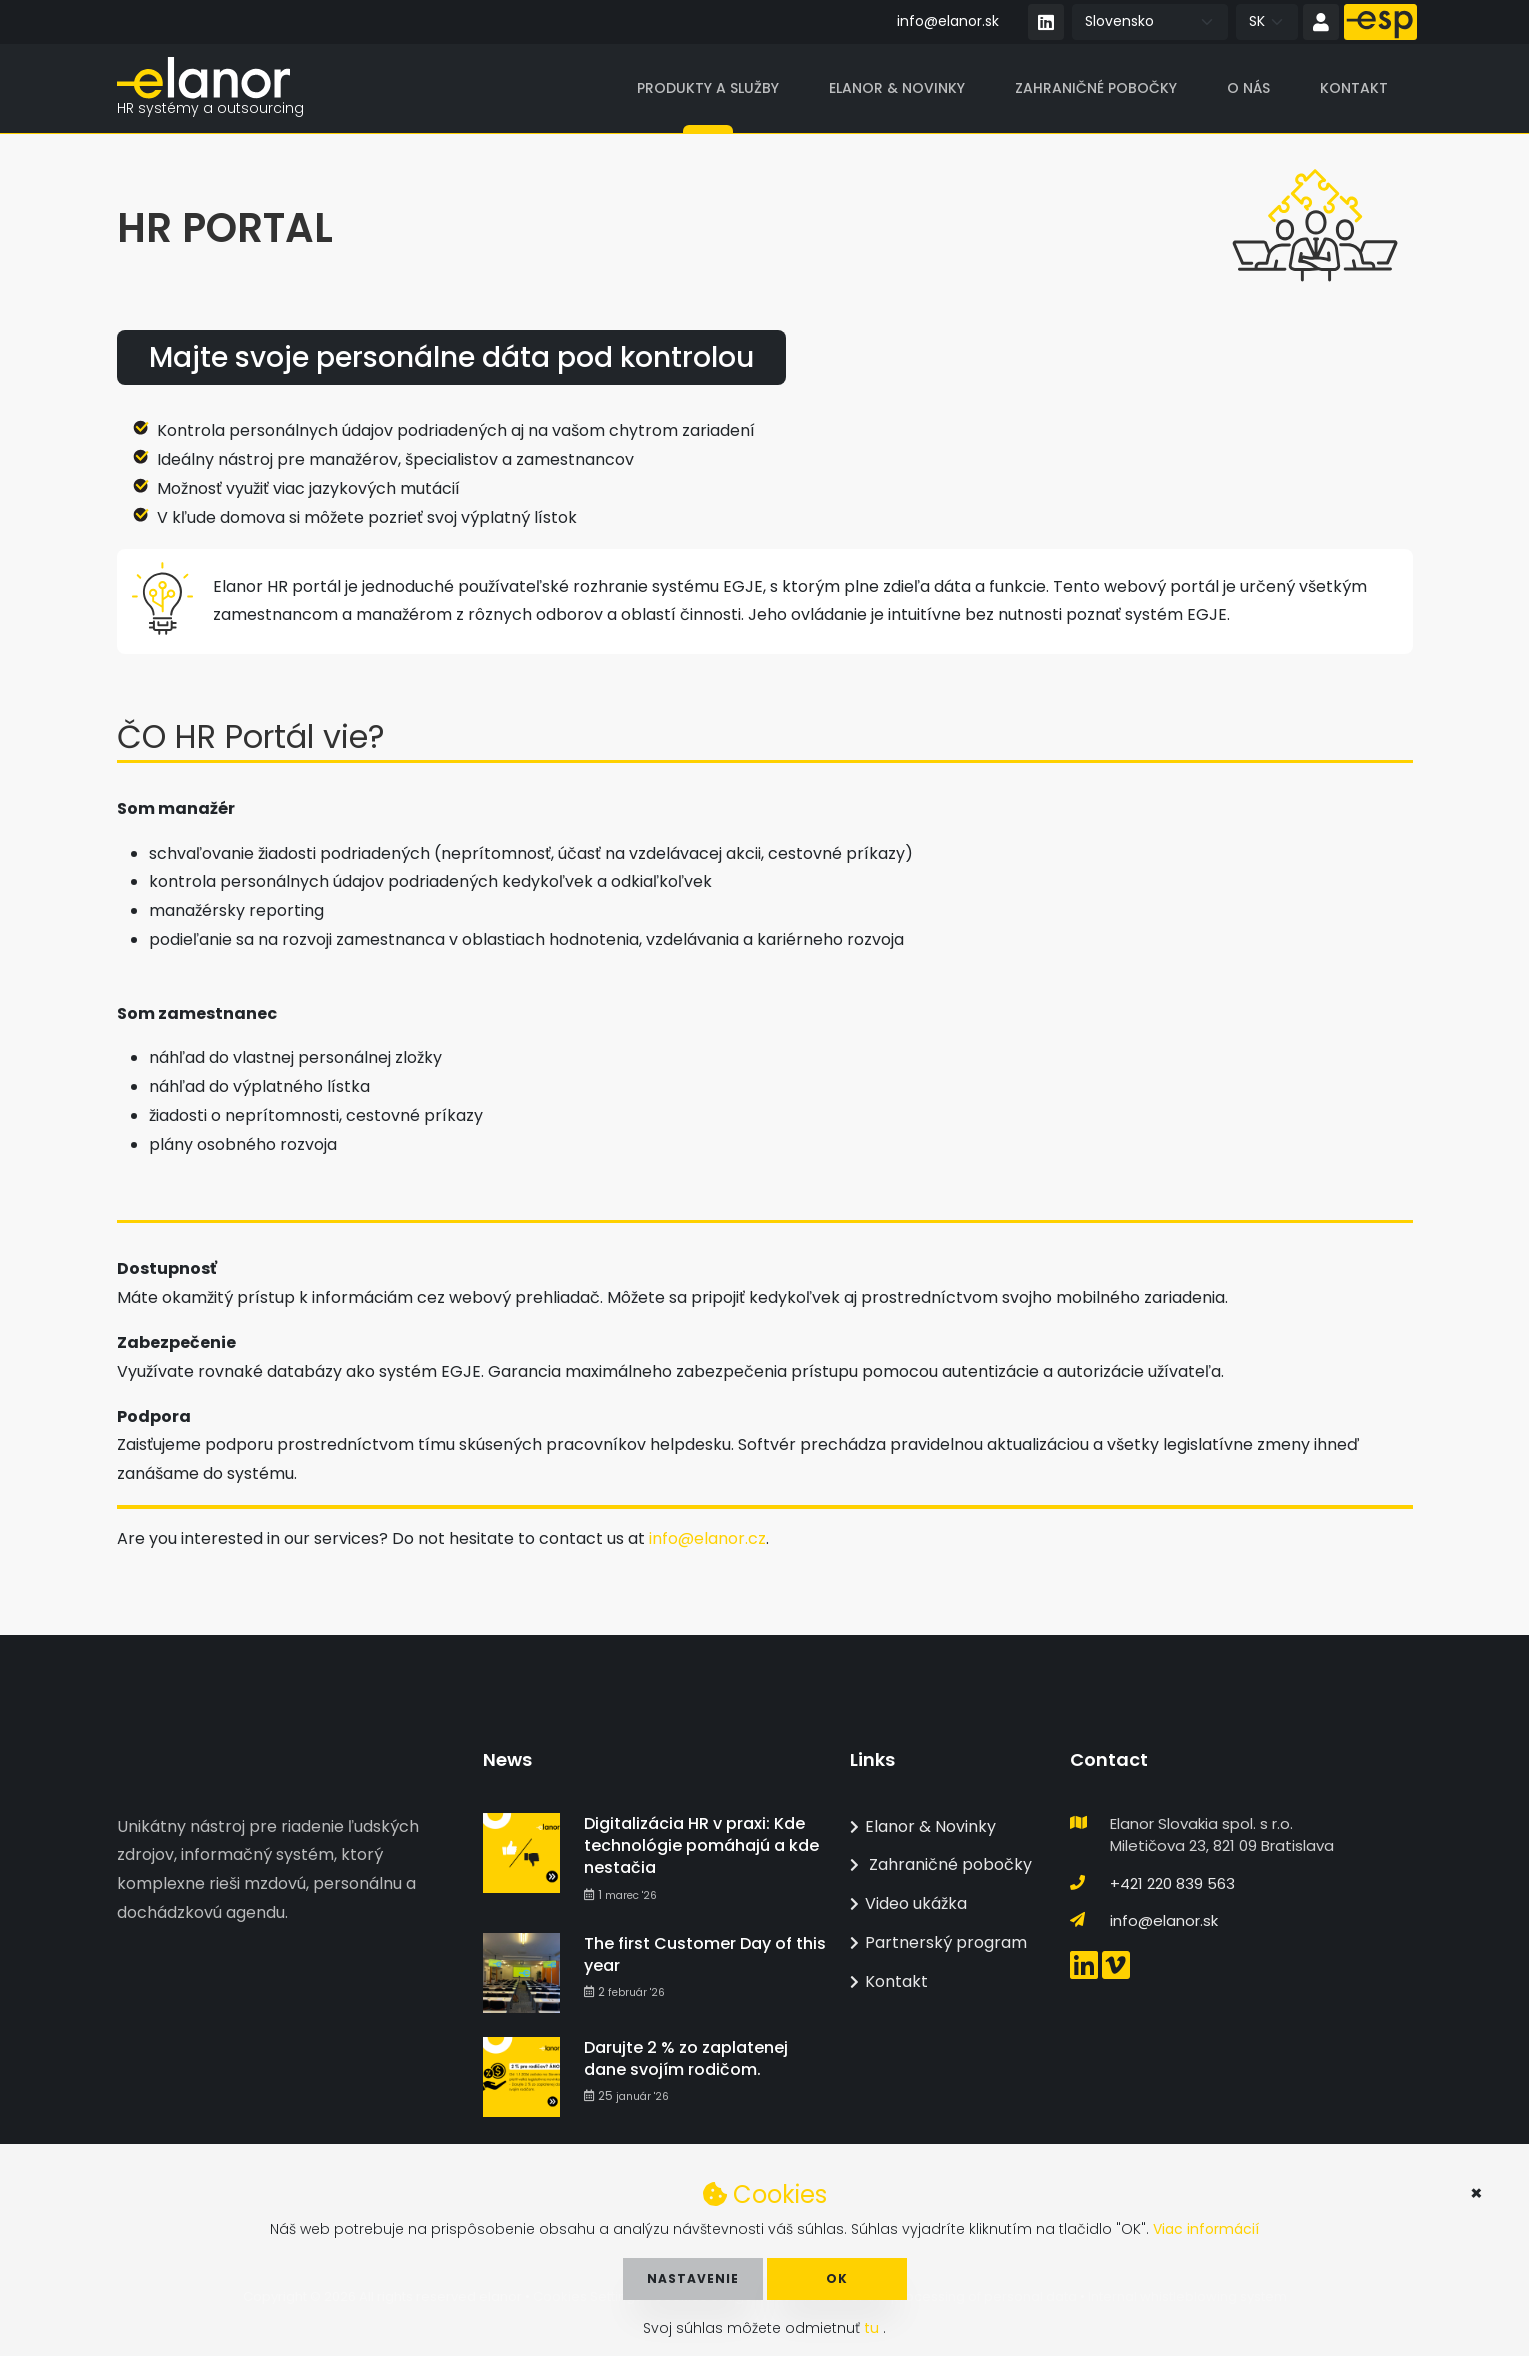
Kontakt (1354, 89)
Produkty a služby (708, 89)
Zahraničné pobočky (1096, 89)
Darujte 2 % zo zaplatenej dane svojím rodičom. (686, 2058)
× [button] (1476, 2193)
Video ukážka (908, 1903)
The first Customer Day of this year (705, 1954)
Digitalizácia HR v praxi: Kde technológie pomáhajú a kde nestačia (701, 1846)
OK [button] (837, 2278)
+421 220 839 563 (1172, 1883)
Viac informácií (1206, 2229)
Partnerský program (938, 1942)
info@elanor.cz (707, 1539)
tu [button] (873, 2328)
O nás (1248, 89)
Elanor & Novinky (897, 89)
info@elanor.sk (948, 21)
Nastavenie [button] (693, 2278)
